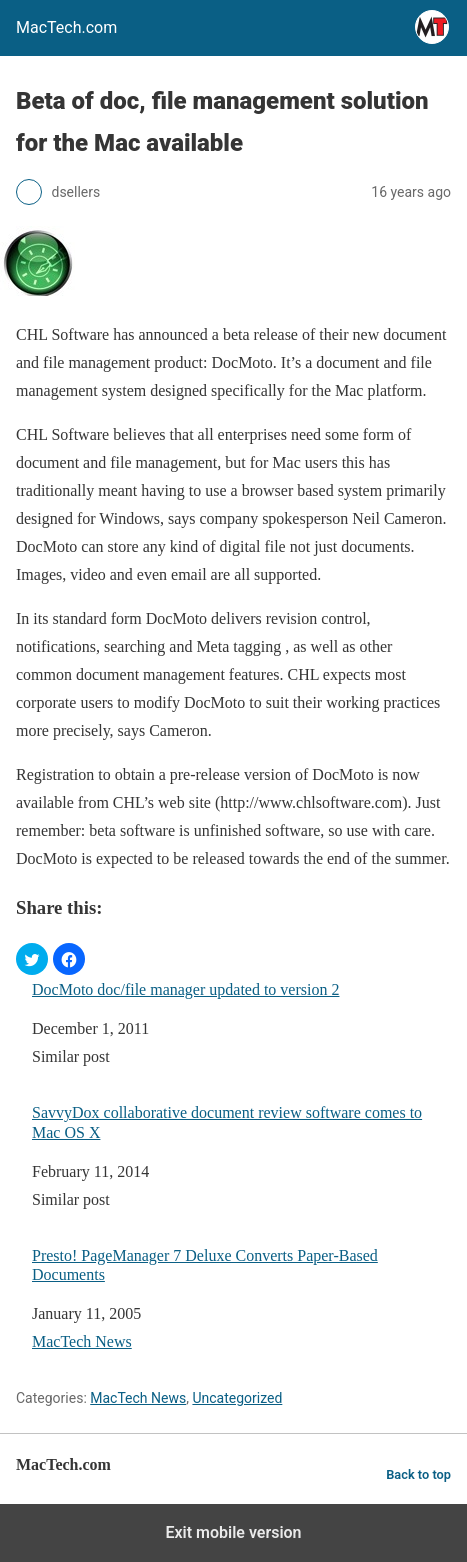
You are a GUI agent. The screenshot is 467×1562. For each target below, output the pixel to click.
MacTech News (82, 1341)
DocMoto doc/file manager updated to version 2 (185, 989)
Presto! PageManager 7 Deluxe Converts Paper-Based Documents (205, 1265)
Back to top (418, 1474)
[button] (32, 959)
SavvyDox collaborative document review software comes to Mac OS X (227, 1122)
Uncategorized (237, 1398)
